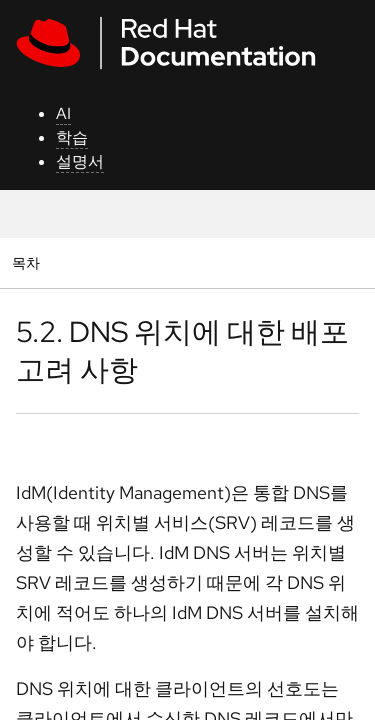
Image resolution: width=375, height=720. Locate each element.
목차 (28, 262)
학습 (72, 137)
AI (63, 113)
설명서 (80, 161)
